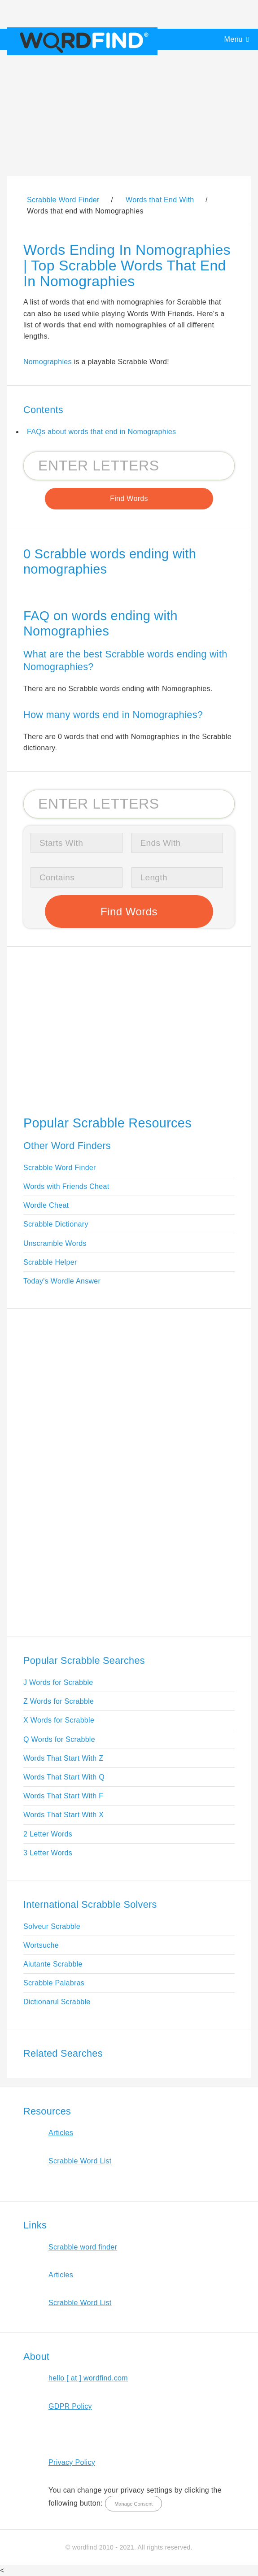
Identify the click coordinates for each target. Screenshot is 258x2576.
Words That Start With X (63, 1815)
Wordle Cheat (46, 1205)
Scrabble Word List (80, 2161)
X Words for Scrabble (58, 1720)
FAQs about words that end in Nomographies (101, 431)
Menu (233, 39)
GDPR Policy (70, 2406)
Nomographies (47, 362)
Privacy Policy (71, 2462)
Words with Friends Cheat (66, 1186)
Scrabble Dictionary (55, 1224)
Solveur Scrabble (51, 1926)
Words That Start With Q (64, 1777)
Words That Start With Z (63, 1758)
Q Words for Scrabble (59, 1739)
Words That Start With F (63, 1796)
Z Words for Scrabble (58, 1701)
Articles (60, 2133)
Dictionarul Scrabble (57, 2002)
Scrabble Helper (50, 1262)
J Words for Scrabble (58, 1682)
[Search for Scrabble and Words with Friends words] (129, 465)
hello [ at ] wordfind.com (88, 2378)
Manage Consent (133, 2503)
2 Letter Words (47, 1834)
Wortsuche (41, 1945)
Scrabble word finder (82, 2247)
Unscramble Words (55, 1243)
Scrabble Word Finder (59, 1167)
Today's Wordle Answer (62, 1281)
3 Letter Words (47, 1853)
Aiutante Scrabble (53, 1964)
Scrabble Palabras (53, 1983)
